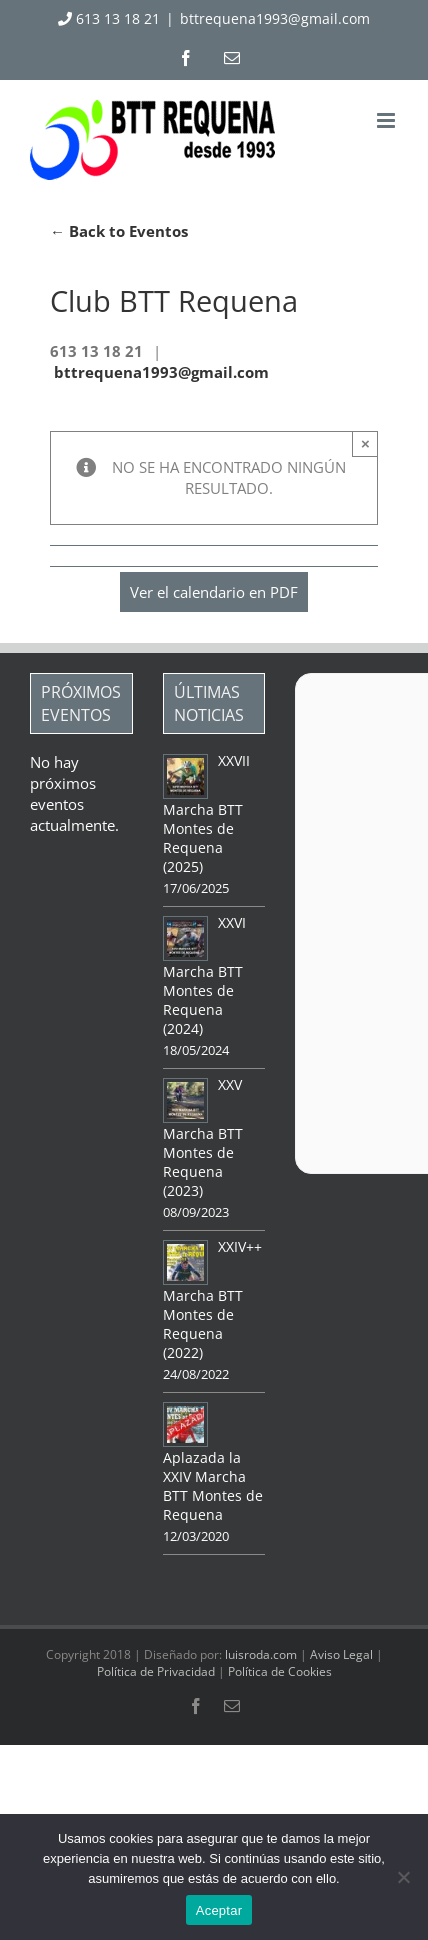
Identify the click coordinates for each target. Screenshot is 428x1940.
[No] (403, 1877)
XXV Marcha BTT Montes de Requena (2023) (203, 1137)
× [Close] (365, 443)
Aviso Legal (341, 1654)
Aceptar (219, 1910)
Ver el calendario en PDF (214, 592)
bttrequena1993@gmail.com (275, 18)
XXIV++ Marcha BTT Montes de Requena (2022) (212, 1299)
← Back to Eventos (119, 231)
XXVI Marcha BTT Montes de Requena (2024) (204, 975)
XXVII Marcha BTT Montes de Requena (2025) (206, 813)
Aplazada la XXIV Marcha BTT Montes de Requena (213, 1486)
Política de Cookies (280, 1671)
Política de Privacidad (156, 1671)
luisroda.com (261, 1654)
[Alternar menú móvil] (387, 120)
